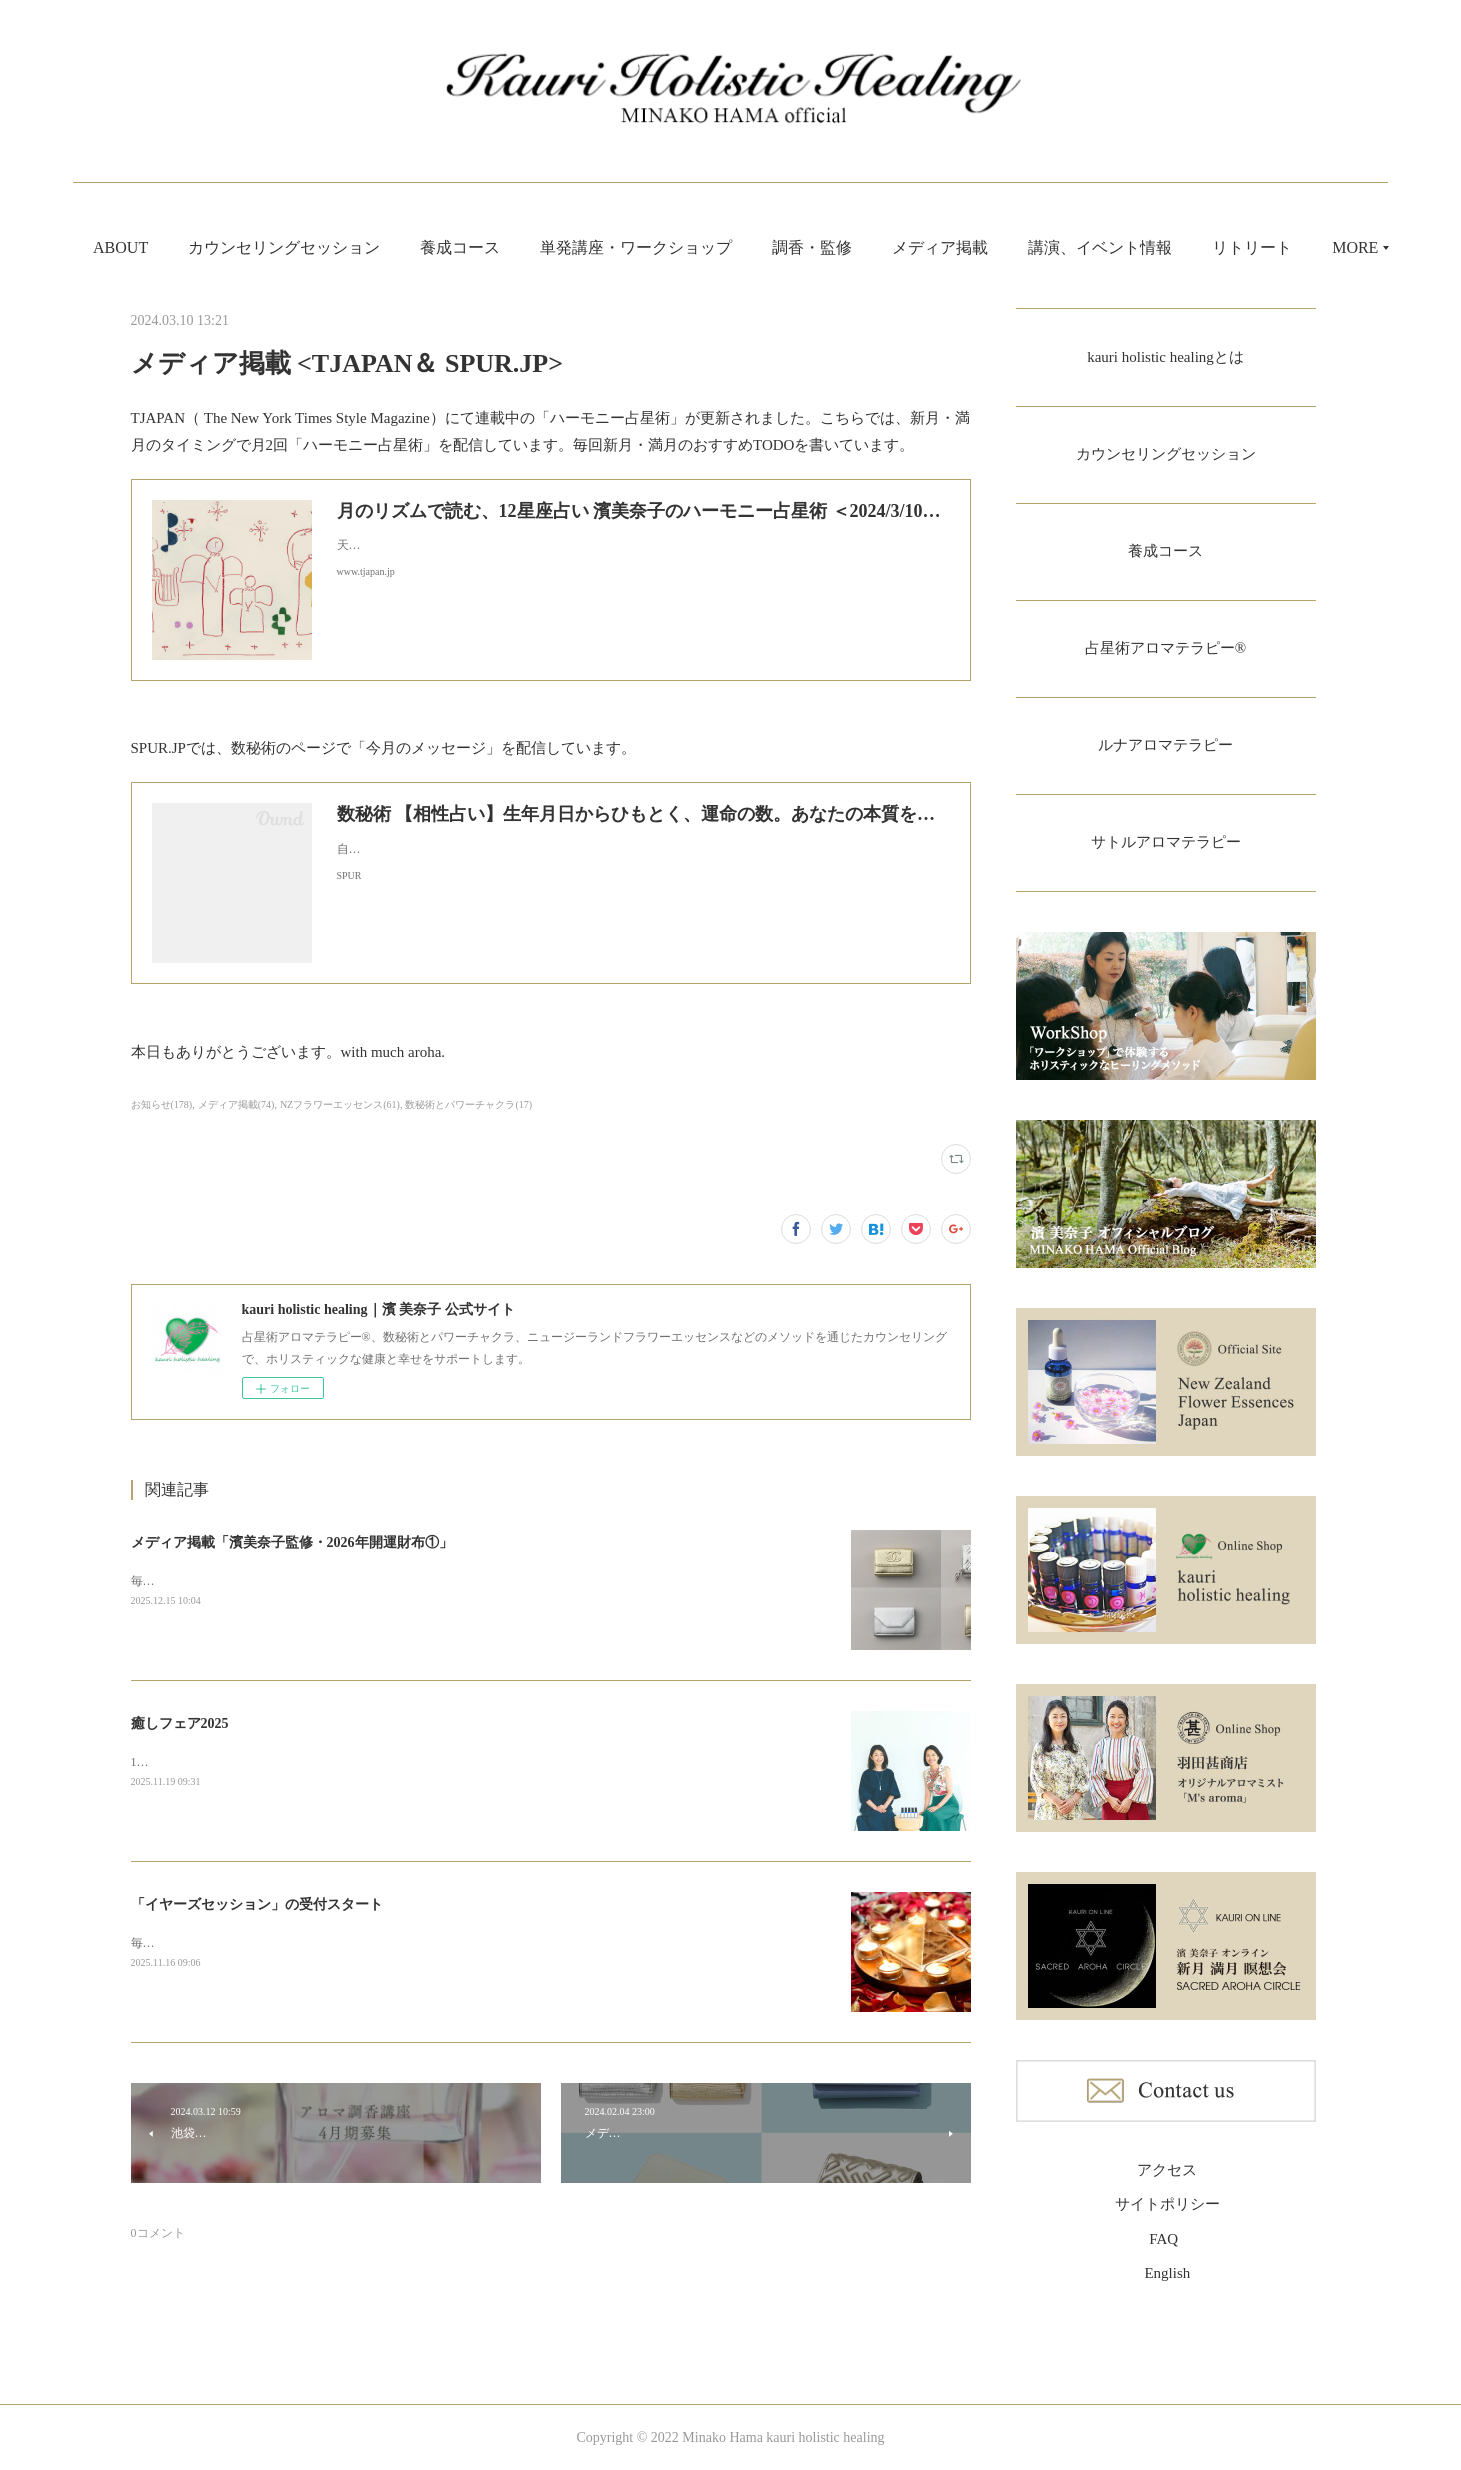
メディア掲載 (989, 247)
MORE (1284, 247)
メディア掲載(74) (236, 1104)
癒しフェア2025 (180, 1723)
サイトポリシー (1167, 2215)
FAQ (1163, 2250)
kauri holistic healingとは (1165, 357)
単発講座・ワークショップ (685, 247)
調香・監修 (861, 247)
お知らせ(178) (162, 1104)
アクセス (1167, 2181)
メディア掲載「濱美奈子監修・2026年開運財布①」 (292, 1542)
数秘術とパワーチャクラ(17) (468, 1104)
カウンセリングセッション (333, 247)
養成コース (509, 247)
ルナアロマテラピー (1166, 752)
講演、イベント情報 (1149, 247)
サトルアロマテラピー (1166, 851)
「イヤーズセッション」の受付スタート (257, 1904)
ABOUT (169, 247)
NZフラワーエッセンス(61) (340, 1104)
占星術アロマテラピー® (1165, 653)
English (1167, 2284)
